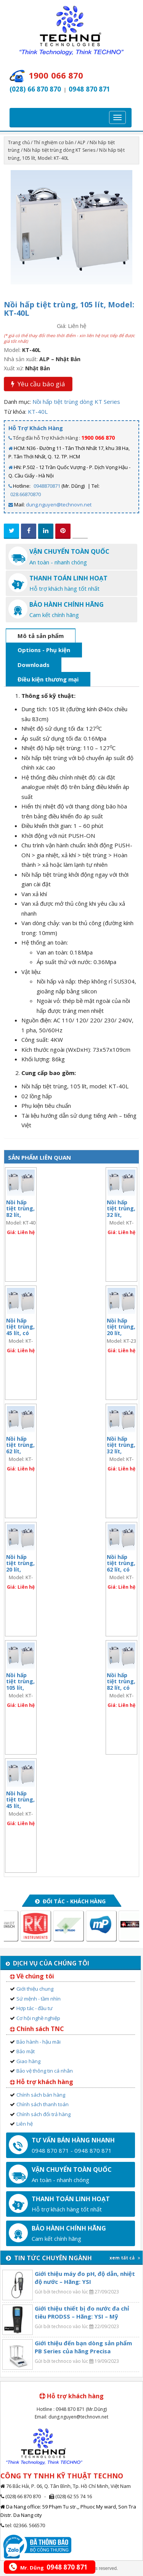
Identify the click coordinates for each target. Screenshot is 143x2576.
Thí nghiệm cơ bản (54, 142)
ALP (81, 142)
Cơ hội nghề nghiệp (38, 2018)
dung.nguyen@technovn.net (59, 504)
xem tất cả (124, 2258)
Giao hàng (28, 2061)
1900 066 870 (98, 437)
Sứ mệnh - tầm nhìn (38, 1998)
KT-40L (38, 411)
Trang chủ (19, 142)
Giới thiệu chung (34, 1988)
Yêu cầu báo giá (38, 383)
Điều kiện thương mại (48, 679)
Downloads (34, 665)
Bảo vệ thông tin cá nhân (44, 2070)
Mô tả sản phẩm (41, 636)
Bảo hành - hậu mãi (38, 2041)
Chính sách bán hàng (40, 2094)
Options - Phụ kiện (44, 650)
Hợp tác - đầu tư (34, 2008)
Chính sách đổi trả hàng (43, 2114)
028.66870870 (25, 494)
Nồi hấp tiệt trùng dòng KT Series (59, 150)
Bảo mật (25, 2051)
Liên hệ (24, 2123)
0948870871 (47, 485)
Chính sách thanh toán (42, 2104)
